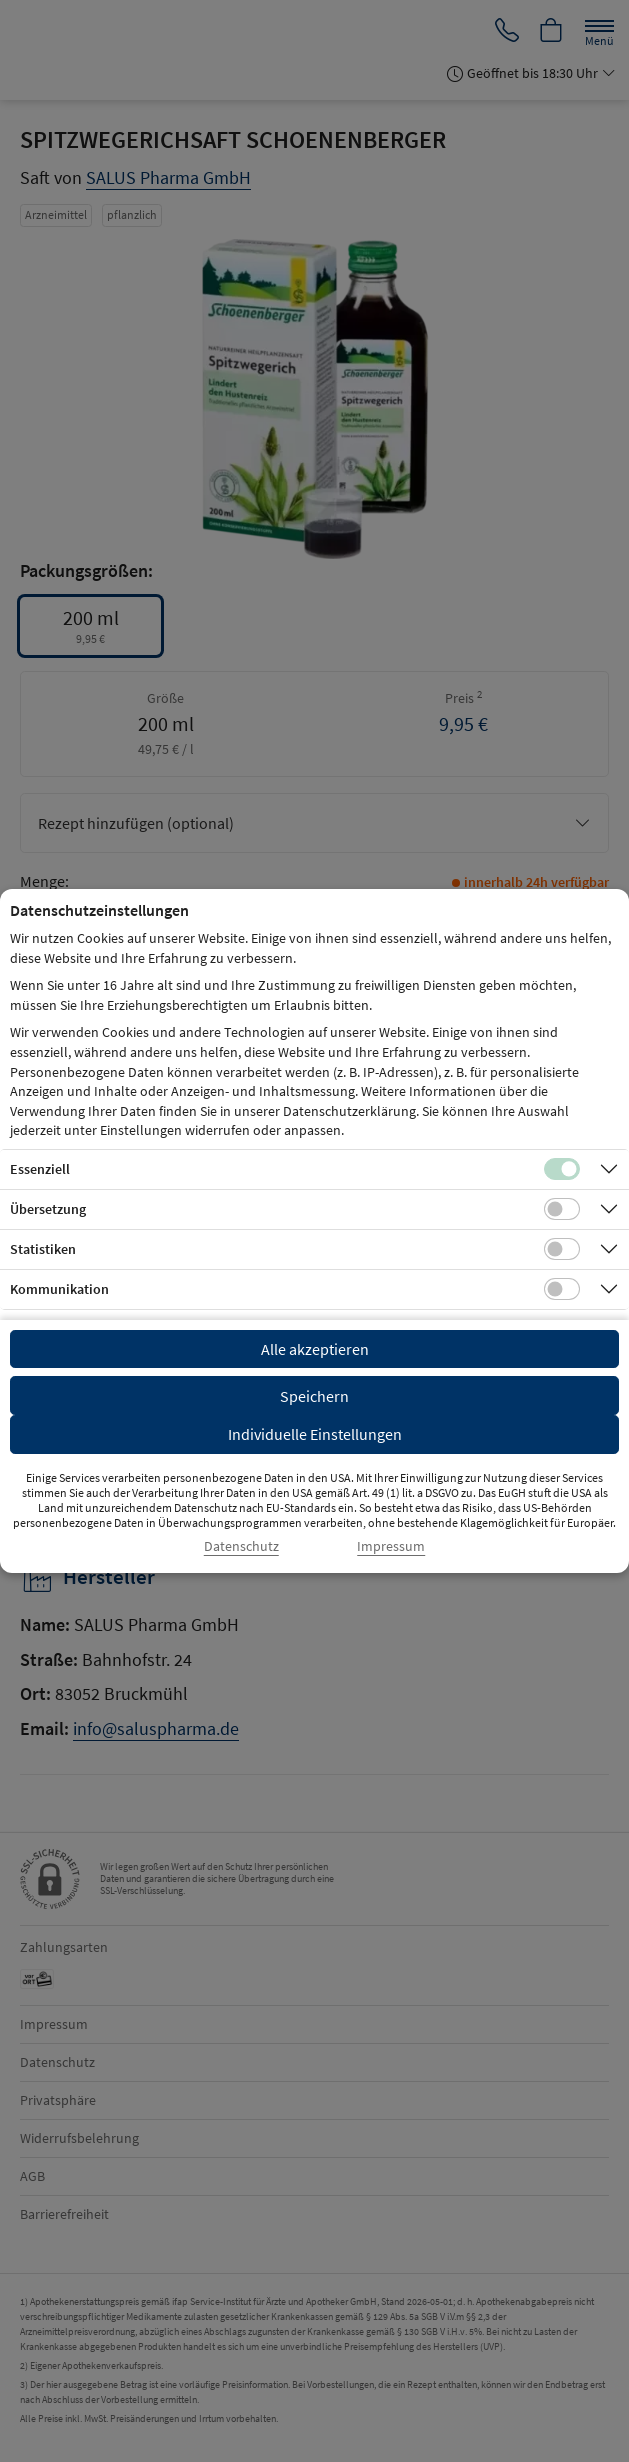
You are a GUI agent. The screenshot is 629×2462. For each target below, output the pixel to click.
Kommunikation (59, 1289)
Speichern (314, 1396)
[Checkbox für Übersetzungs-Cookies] (562, 1209)
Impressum (391, 1546)
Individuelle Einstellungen (315, 1434)
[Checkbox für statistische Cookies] (562, 1249)
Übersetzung (48, 1209)
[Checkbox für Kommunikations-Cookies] (562, 1289)
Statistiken (43, 1249)
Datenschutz (241, 1546)
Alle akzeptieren (315, 1349)
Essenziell (40, 1169)
